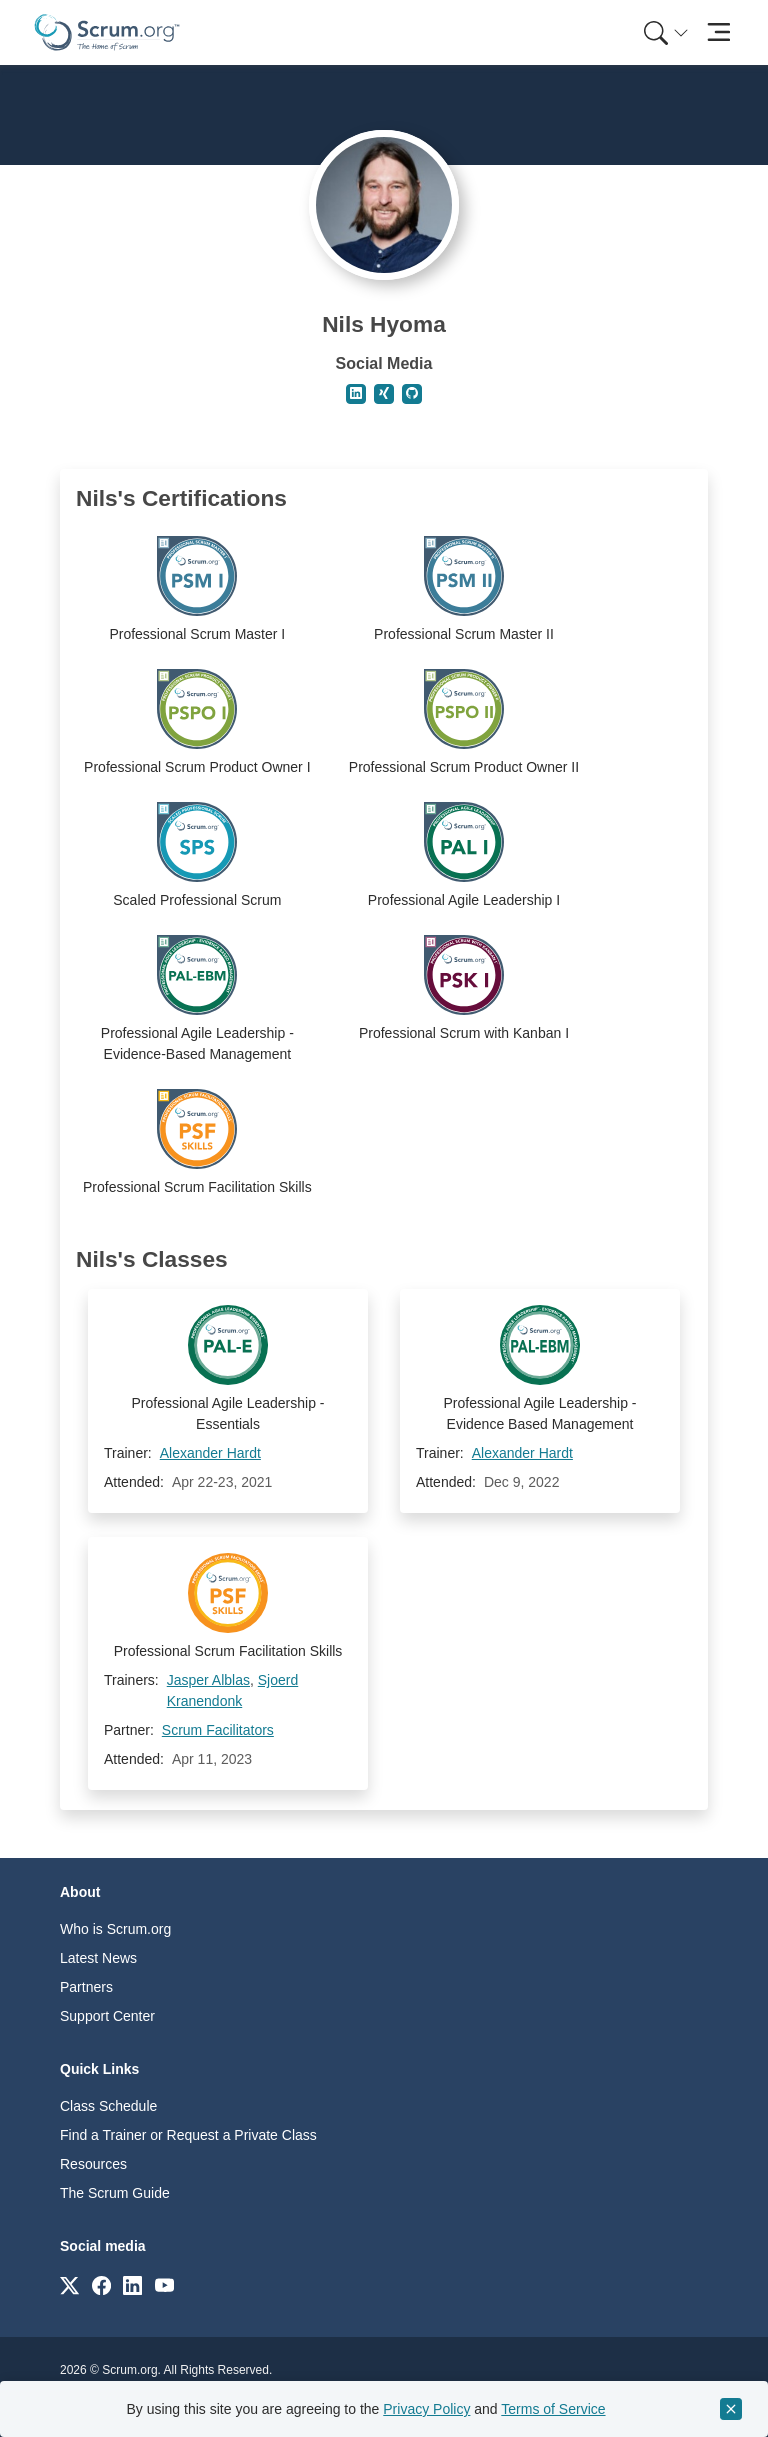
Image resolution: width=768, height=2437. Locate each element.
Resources (93, 2164)
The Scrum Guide (115, 2193)
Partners (86, 1987)
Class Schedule (108, 2106)
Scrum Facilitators (218, 1730)
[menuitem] (664, 32)
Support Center (107, 2016)
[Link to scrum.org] (69, 2284)
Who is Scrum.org (115, 1929)
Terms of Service (553, 2409)
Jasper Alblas (208, 1680)
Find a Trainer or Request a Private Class (188, 2135)
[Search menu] (666, 32)
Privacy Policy (426, 2409)
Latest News (98, 1958)
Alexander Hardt (210, 1453)
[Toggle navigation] (718, 32)
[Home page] (107, 32)
